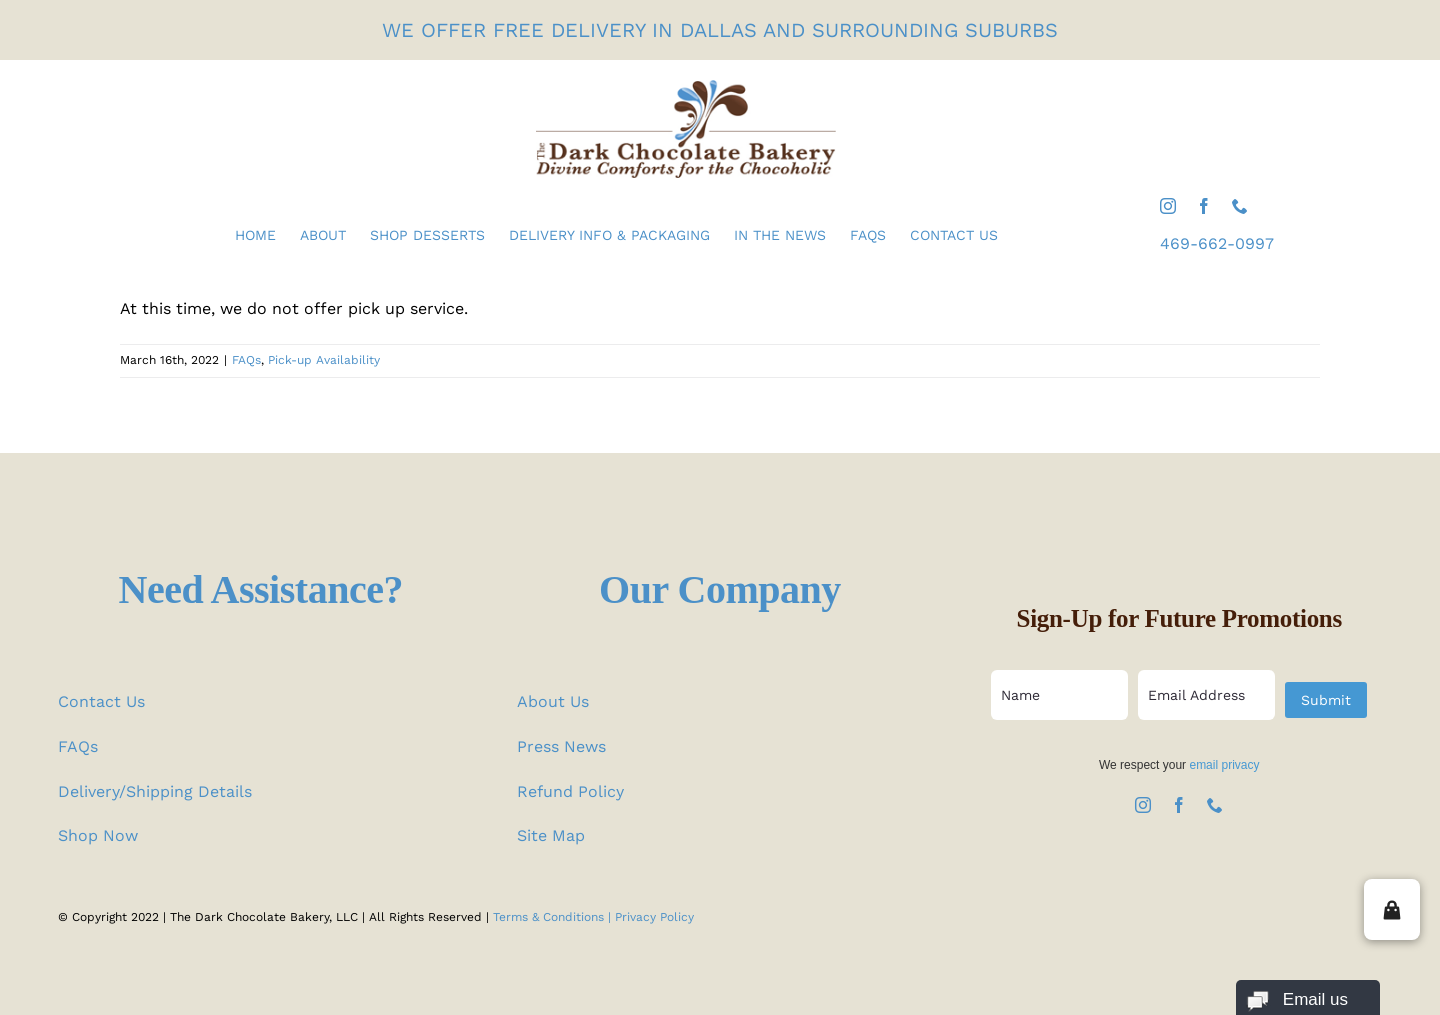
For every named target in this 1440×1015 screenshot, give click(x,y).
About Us (553, 701)
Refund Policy (570, 791)
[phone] (1240, 206)
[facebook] (1204, 206)
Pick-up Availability (324, 360)
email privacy (1224, 765)
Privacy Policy (654, 917)
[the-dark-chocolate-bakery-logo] (686, 87)
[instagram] (1168, 206)
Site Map (551, 835)
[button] (1392, 909)
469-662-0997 (1217, 243)
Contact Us (101, 701)
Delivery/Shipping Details (155, 791)
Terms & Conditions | (554, 917)
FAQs (246, 360)
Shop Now (98, 835)
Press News (561, 746)
